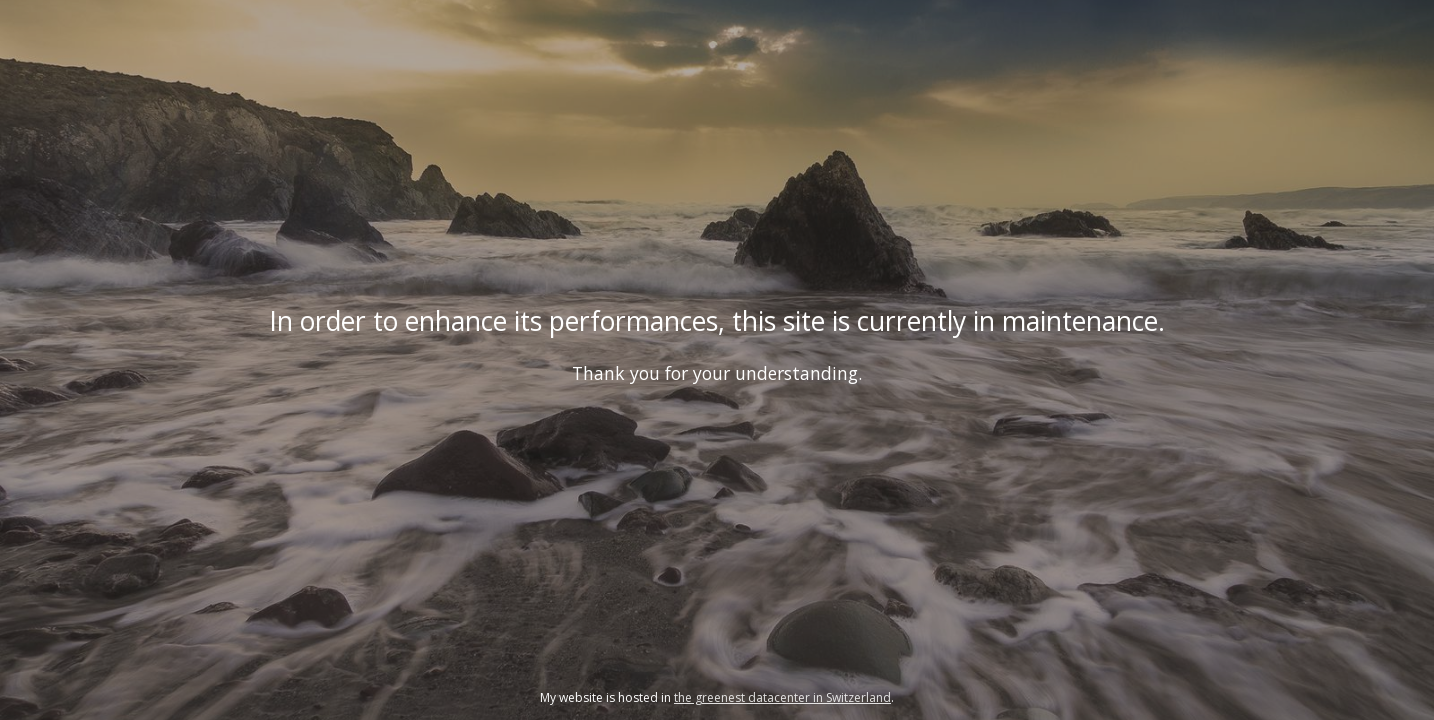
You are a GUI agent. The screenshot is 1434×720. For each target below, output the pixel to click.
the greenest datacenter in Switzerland (782, 697)
